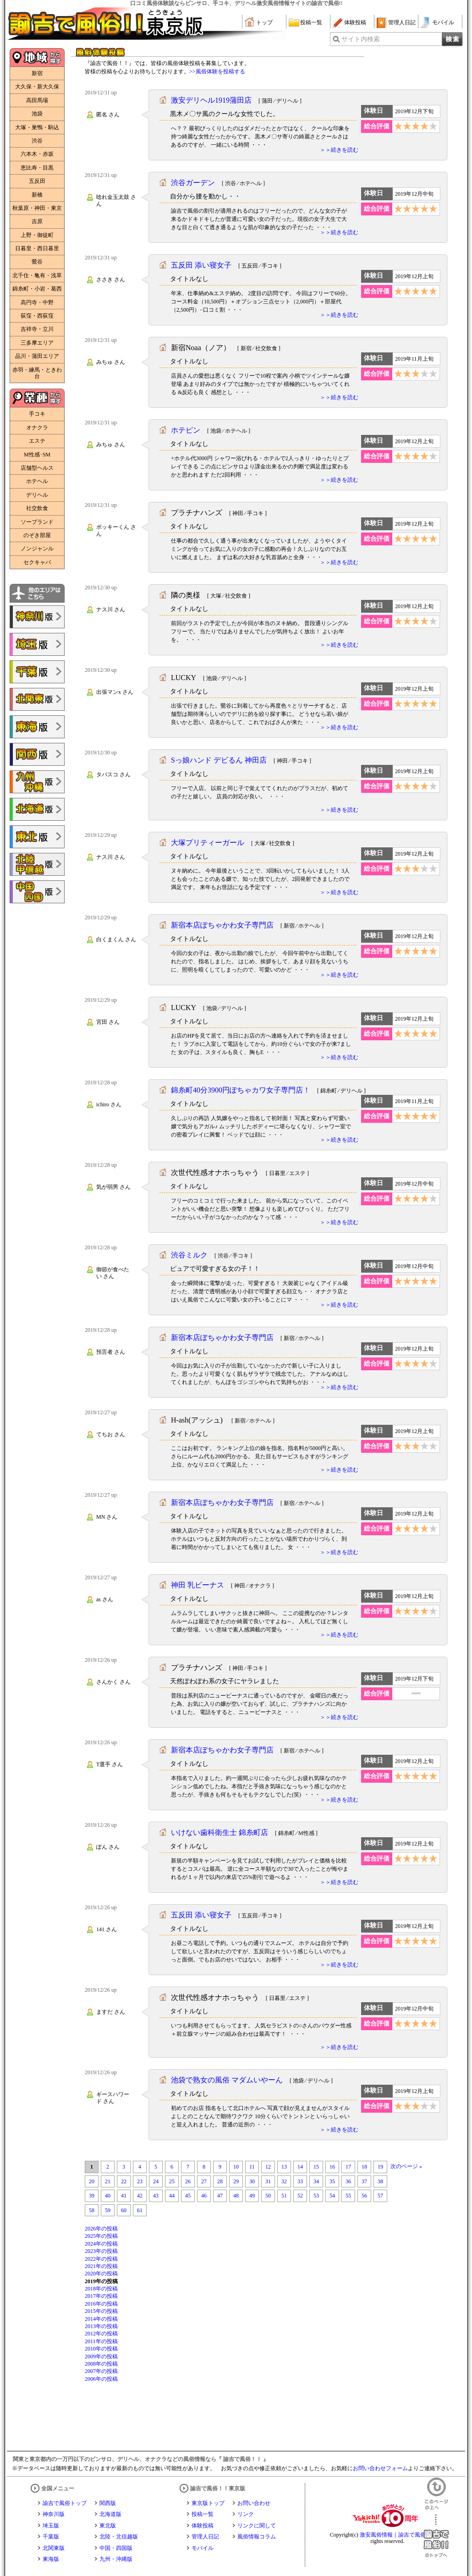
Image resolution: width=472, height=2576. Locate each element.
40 (107, 2195)
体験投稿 (355, 22)
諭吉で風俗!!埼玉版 (37, 644)
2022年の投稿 (101, 2259)
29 (236, 2181)
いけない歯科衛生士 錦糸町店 (219, 1832)
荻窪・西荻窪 (37, 316)
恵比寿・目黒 (37, 168)
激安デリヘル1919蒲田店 (211, 100)
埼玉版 (51, 2525)
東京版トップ (208, 2503)
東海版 (51, 2559)
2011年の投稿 (101, 2341)
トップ (264, 22)
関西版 (107, 2503)
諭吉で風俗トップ (65, 2503)
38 (380, 2181)
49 (252, 2195)
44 (172, 2195)
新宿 (37, 73)
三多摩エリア (37, 343)
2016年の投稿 (101, 2304)
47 (220, 2195)
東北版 (107, 2525)
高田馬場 (37, 100)
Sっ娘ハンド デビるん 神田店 (219, 760)
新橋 (37, 195)
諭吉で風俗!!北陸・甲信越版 (37, 864)
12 (268, 2167)
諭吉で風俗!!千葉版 (37, 671)
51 (284, 2195)
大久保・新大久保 (37, 86)
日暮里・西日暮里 (37, 248)
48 (236, 2195)
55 (348, 2195)
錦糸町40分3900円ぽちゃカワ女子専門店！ (240, 1090)
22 (123, 2181)
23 (140, 2181)
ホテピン (185, 430)
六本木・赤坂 (37, 154)
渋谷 (37, 140)
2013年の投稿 (101, 2326)
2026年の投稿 (101, 2228)
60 (123, 2210)
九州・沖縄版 (115, 2559)
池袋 (37, 113)
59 (107, 2210)
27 (204, 2181)
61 (140, 2210)
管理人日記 (402, 22)
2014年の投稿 (101, 2319)
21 (107, 2181)
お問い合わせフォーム (380, 2468)
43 (156, 2195)
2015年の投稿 (101, 2311)
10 (236, 2167)
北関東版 (54, 2548)
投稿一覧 (311, 22)
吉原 (37, 221)
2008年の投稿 (101, 2364)
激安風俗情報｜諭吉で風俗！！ (398, 2535)
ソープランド (37, 522)
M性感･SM (37, 454)
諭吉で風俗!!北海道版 (37, 809)
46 (204, 2195)
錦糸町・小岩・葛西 (37, 289)
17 (348, 2167)
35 (332, 2181)
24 (156, 2181)
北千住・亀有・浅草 (37, 275)
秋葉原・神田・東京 (37, 208)
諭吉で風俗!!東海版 (37, 726)
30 (252, 2181)
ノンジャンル (37, 548)
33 (300, 2181)
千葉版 (51, 2536)
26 (188, 2181)
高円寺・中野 (37, 302)
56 (364, 2195)
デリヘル (37, 495)
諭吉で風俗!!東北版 (37, 836)
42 (140, 2195)
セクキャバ (37, 562)
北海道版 (110, 2514)
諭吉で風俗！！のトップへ (436, 2536)
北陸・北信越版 (118, 2536)
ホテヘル (37, 481)
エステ (37, 441)
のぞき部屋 (37, 535)
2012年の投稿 (101, 2333)
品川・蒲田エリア (37, 356)
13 (284, 2167)
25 (172, 2181)
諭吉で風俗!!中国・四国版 (37, 891)
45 (188, 2195)
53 (316, 2195)
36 (348, 2181)
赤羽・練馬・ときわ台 (37, 373)
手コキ (37, 414)
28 (220, 2181)
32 (284, 2181)
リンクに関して (256, 2525)
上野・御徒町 (37, 235)
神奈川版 (54, 2514)
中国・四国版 (115, 2548)
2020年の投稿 (101, 2273)
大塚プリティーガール (207, 842)
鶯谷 (37, 261)
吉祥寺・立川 (37, 329)
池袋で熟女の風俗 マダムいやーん (227, 2080)
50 (268, 2195)
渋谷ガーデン (193, 183)
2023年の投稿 (101, 2251)
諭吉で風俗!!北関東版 (37, 699)
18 (364, 2167)
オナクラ (37, 427)
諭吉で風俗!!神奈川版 (37, 616)
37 (364, 2181)
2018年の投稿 (101, 2288)
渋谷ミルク (189, 1255)
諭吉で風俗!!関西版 (37, 754)
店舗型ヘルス (37, 468)
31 (268, 2181)
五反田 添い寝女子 (201, 265)
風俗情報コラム (256, 2536)
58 (91, 2210)
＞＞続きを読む (339, 150)
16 (332, 2167)
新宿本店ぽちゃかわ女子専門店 (222, 925)
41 (123, 2195)
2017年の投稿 (101, 2296)
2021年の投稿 (101, 2266)
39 (91, 2195)
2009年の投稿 (101, 2356)
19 (380, 2167)
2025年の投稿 (101, 2236)
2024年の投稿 (101, 2244)
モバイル (443, 22)
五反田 (37, 181)
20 (91, 2181)
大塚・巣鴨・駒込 (37, 127)
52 (300, 2195)
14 (300, 2167)
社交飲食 (37, 508)
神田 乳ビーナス (197, 1585)
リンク (245, 2514)
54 (332, 2195)
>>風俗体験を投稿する (217, 71)
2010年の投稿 (101, 2348)
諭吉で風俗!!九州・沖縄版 (37, 781)
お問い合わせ (253, 2503)
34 (316, 2181)
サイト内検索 (360, 39)
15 (316, 2167)
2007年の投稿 (101, 2371)
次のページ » (406, 2166)
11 (252, 2167)
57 (380, 2195)
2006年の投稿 (101, 2379)
